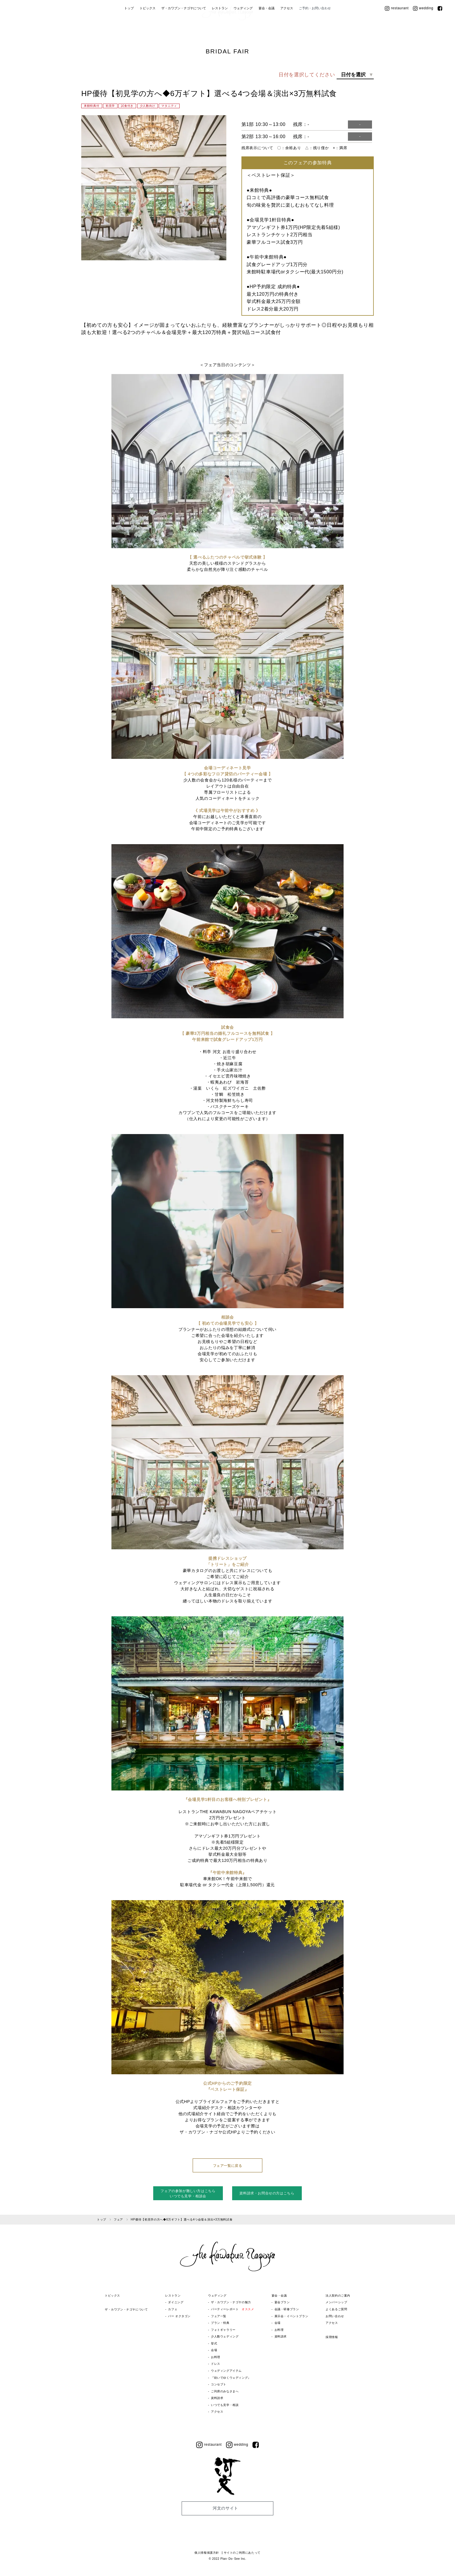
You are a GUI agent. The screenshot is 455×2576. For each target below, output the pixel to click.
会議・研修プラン (287, 2309)
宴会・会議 (267, 28)
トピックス (148, 28)
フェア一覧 (219, 2316)
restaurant (397, 28)
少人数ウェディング (225, 2336)
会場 (214, 2350)
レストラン (220, 28)
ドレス (215, 2363)
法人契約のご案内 (338, 2295)
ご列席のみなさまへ (225, 2391)
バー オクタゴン (179, 2316)
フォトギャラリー (223, 2329)
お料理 (215, 2357)
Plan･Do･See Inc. (233, 2558)
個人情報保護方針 (206, 2552)
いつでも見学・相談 (225, 2405)
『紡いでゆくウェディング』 (231, 2377)
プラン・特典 (220, 2322)
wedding (423, 28)
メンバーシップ (337, 2302)
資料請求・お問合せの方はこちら (267, 2193)
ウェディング (243, 28)
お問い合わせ (335, 2316)
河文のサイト (225, 2508)
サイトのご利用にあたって (242, 2552)
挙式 (214, 2343)
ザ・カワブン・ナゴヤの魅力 (231, 2302)
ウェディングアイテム (226, 2370)
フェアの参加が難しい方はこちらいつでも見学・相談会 (188, 2193)
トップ (129, 28)
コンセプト (219, 2384)
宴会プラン (282, 2302)
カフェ (172, 2309)
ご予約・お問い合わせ (315, 28)
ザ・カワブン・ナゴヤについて (183, 28)
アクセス (286, 28)
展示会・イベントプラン (292, 2316)
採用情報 (332, 2337)
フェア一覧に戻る (227, 2166)
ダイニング (175, 2302)
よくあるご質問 (337, 2309)
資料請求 (217, 2398)
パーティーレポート (232, 2309)
